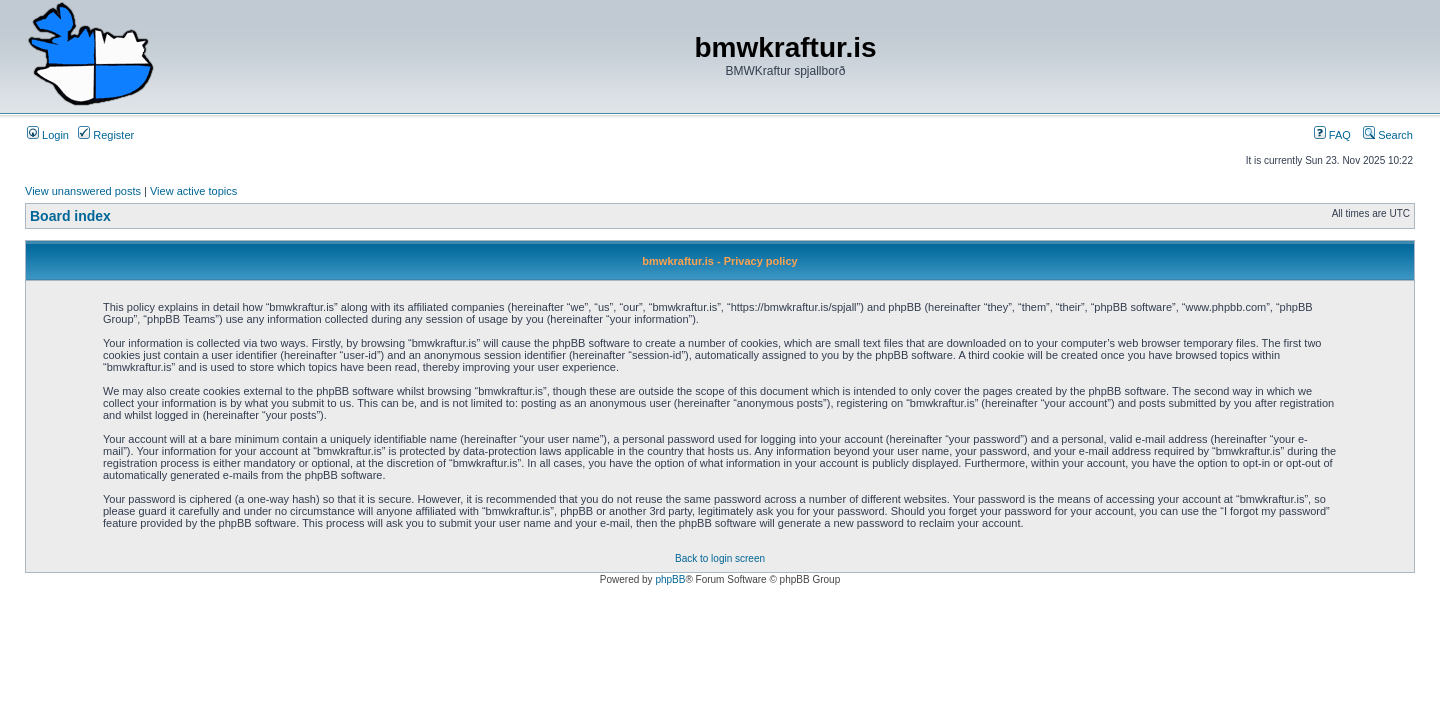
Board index (70, 216)
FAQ (1332, 135)
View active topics (193, 191)
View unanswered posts (83, 191)
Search (1388, 135)
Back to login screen (720, 558)
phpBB (670, 579)
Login (48, 135)
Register (106, 135)
